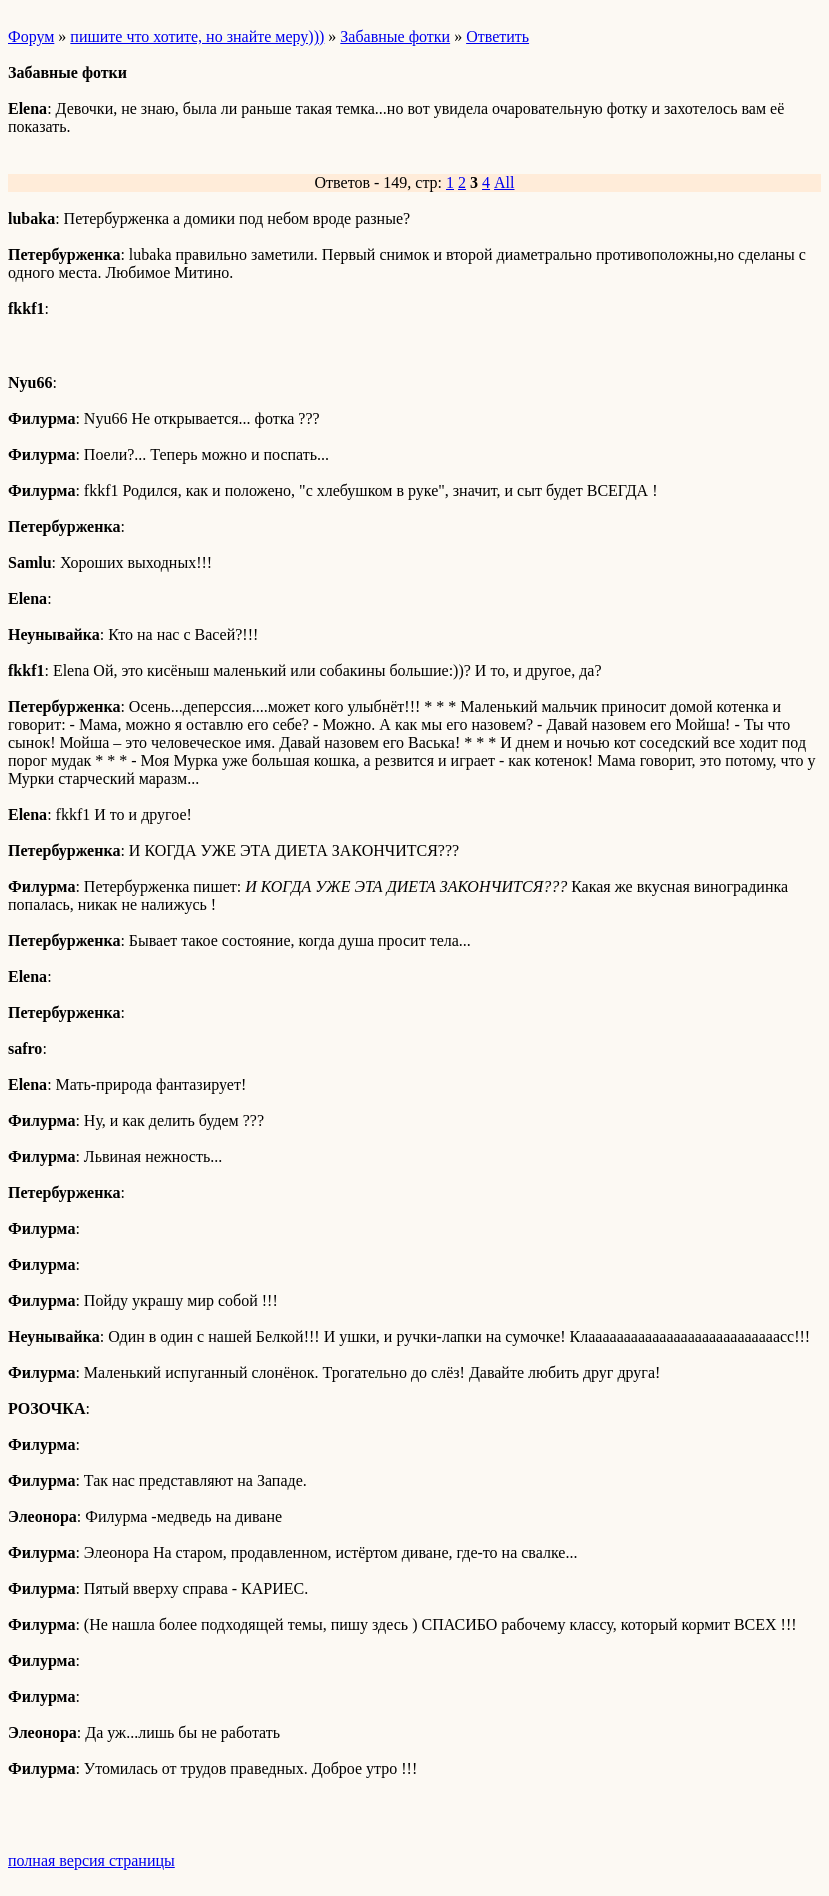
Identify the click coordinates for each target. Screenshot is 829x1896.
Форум (31, 36)
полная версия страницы (91, 1860)
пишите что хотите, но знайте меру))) (197, 36)
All (504, 182)
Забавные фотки (395, 36)
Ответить (497, 36)
